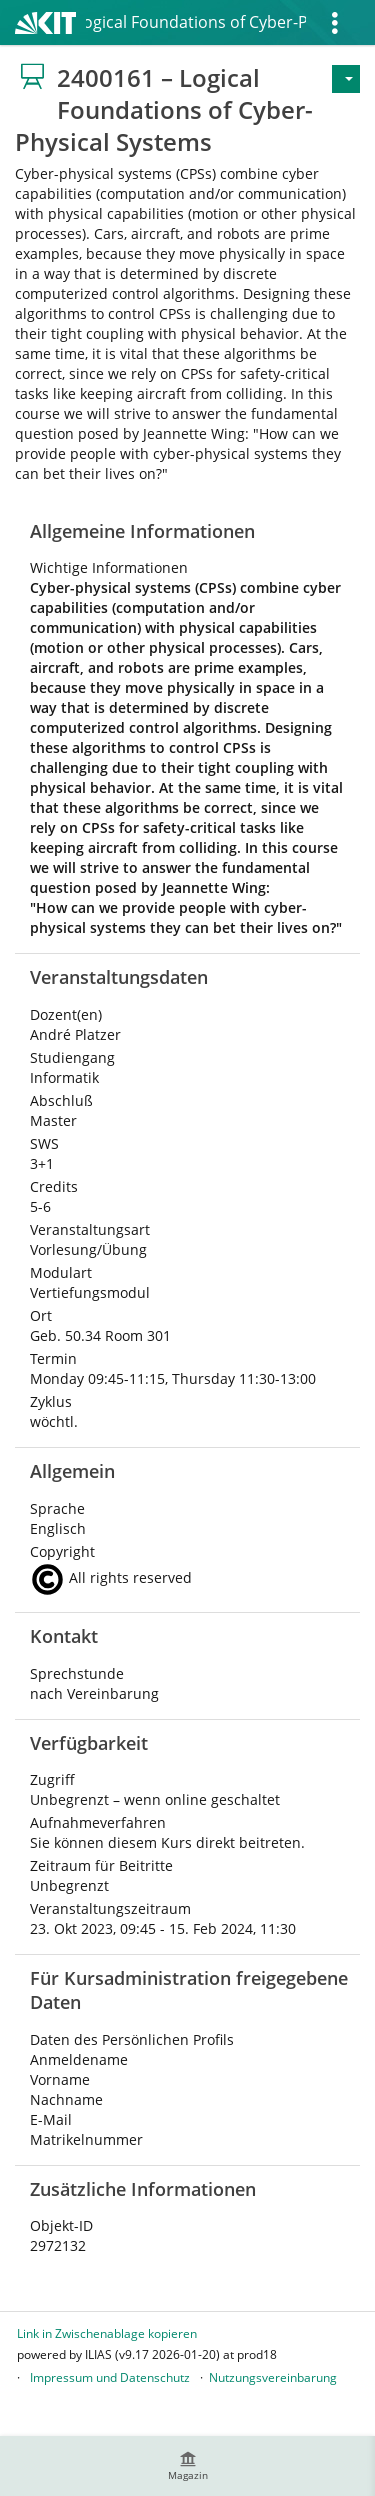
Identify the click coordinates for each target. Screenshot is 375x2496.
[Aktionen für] (346, 79)
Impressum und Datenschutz (110, 2377)
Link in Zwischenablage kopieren (107, 2333)
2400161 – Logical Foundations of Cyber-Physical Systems (196, 22)
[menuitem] (188, 2466)
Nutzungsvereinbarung (273, 2377)
